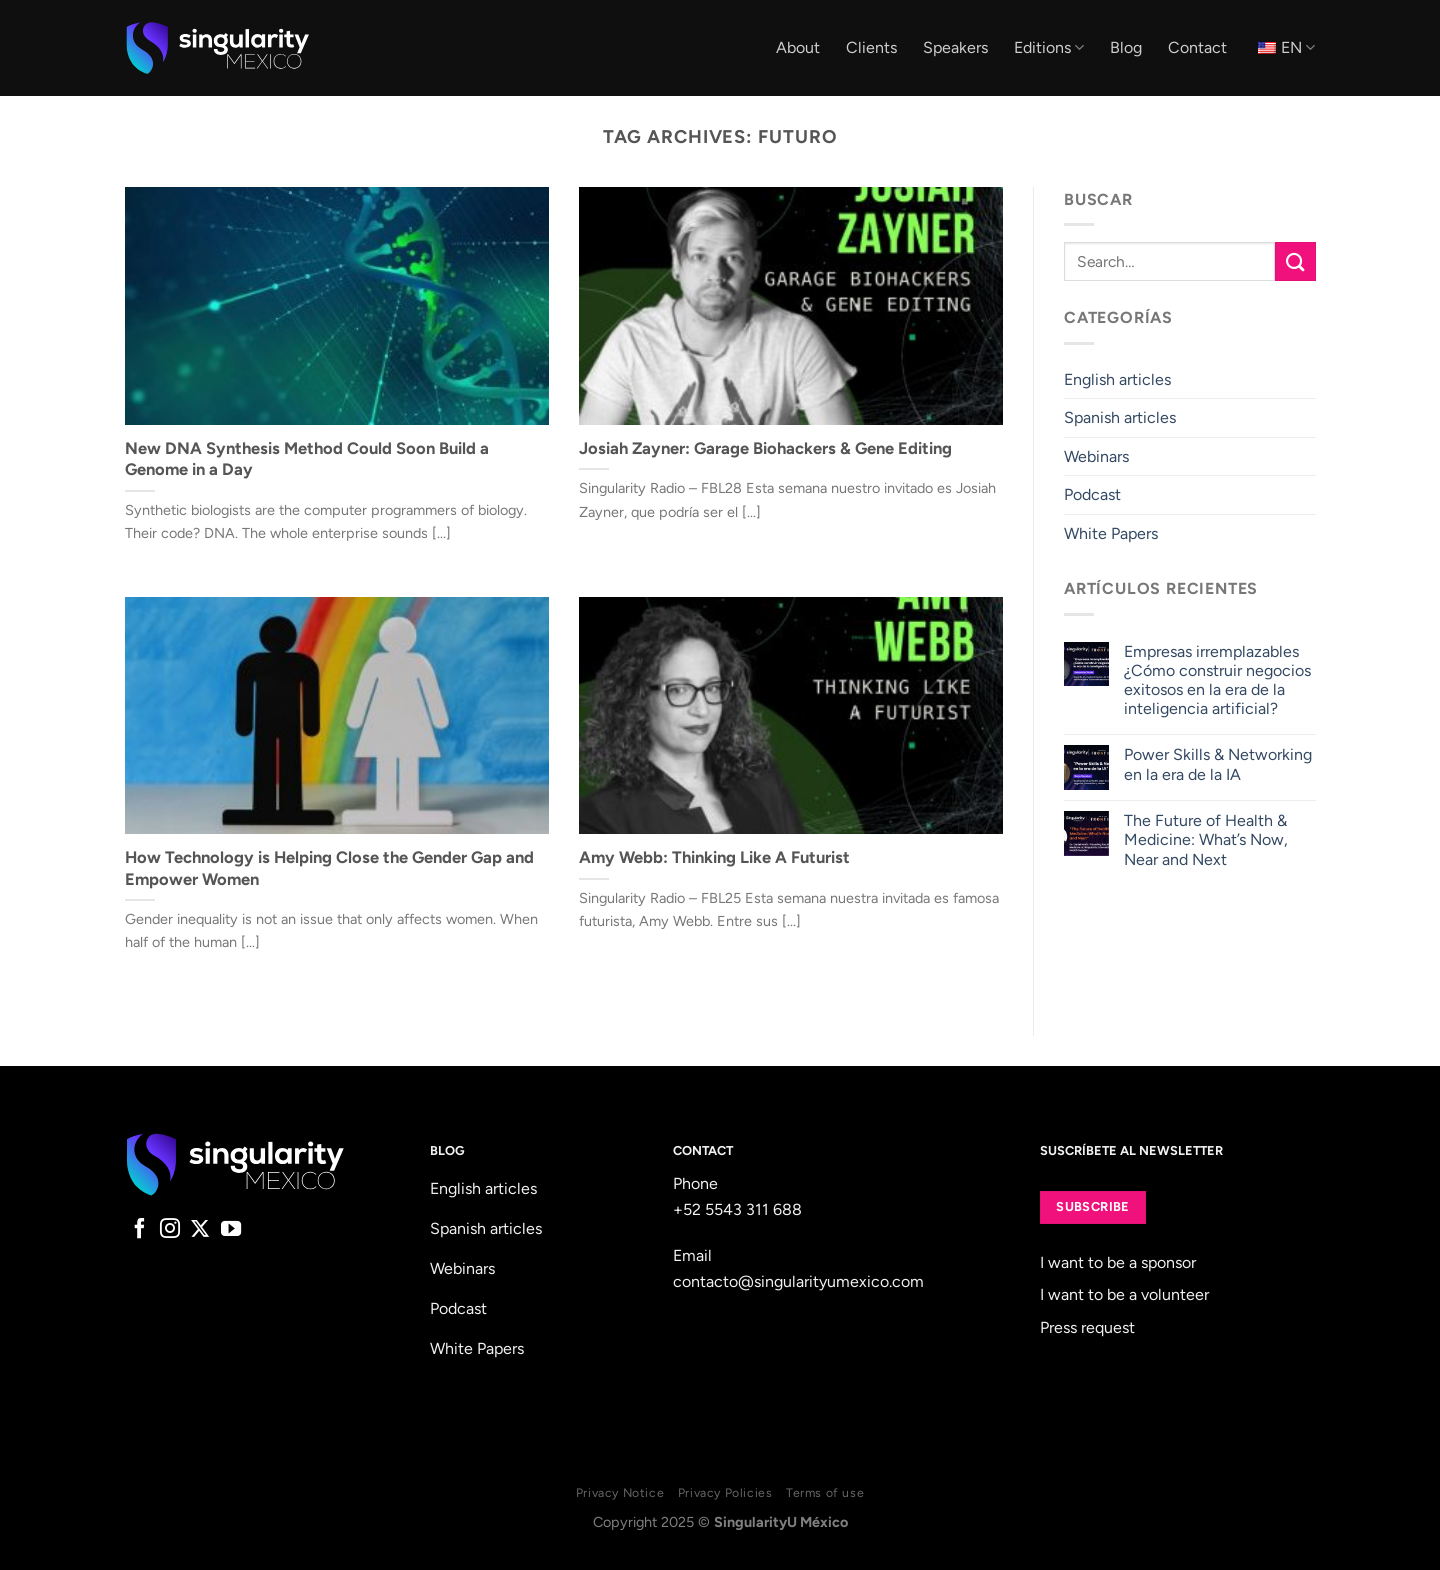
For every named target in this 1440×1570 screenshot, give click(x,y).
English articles (1117, 379)
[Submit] (1295, 261)
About (798, 47)
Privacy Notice (620, 1492)
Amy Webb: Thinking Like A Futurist (714, 857)
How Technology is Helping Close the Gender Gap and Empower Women (329, 868)
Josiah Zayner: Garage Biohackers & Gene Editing (765, 448)
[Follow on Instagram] (170, 1230)
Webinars (1096, 456)
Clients (871, 47)
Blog (1126, 47)
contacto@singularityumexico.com (798, 1281)
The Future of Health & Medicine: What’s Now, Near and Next (1205, 839)
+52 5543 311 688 (737, 1209)
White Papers (1111, 533)
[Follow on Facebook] (140, 1230)
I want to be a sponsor (1118, 1262)
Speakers (955, 47)
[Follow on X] (200, 1230)
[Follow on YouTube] (231, 1230)
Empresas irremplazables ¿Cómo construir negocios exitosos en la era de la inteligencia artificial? (1216, 680)
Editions (1049, 48)
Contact (1197, 47)
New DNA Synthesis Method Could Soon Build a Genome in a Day (307, 459)
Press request (1087, 1327)
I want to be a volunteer (1124, 1294)
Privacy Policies (725, 1492)
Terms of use (825, 1492)
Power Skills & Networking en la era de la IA (1217, 765)
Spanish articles (1120, 417)
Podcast (1092, 495)
